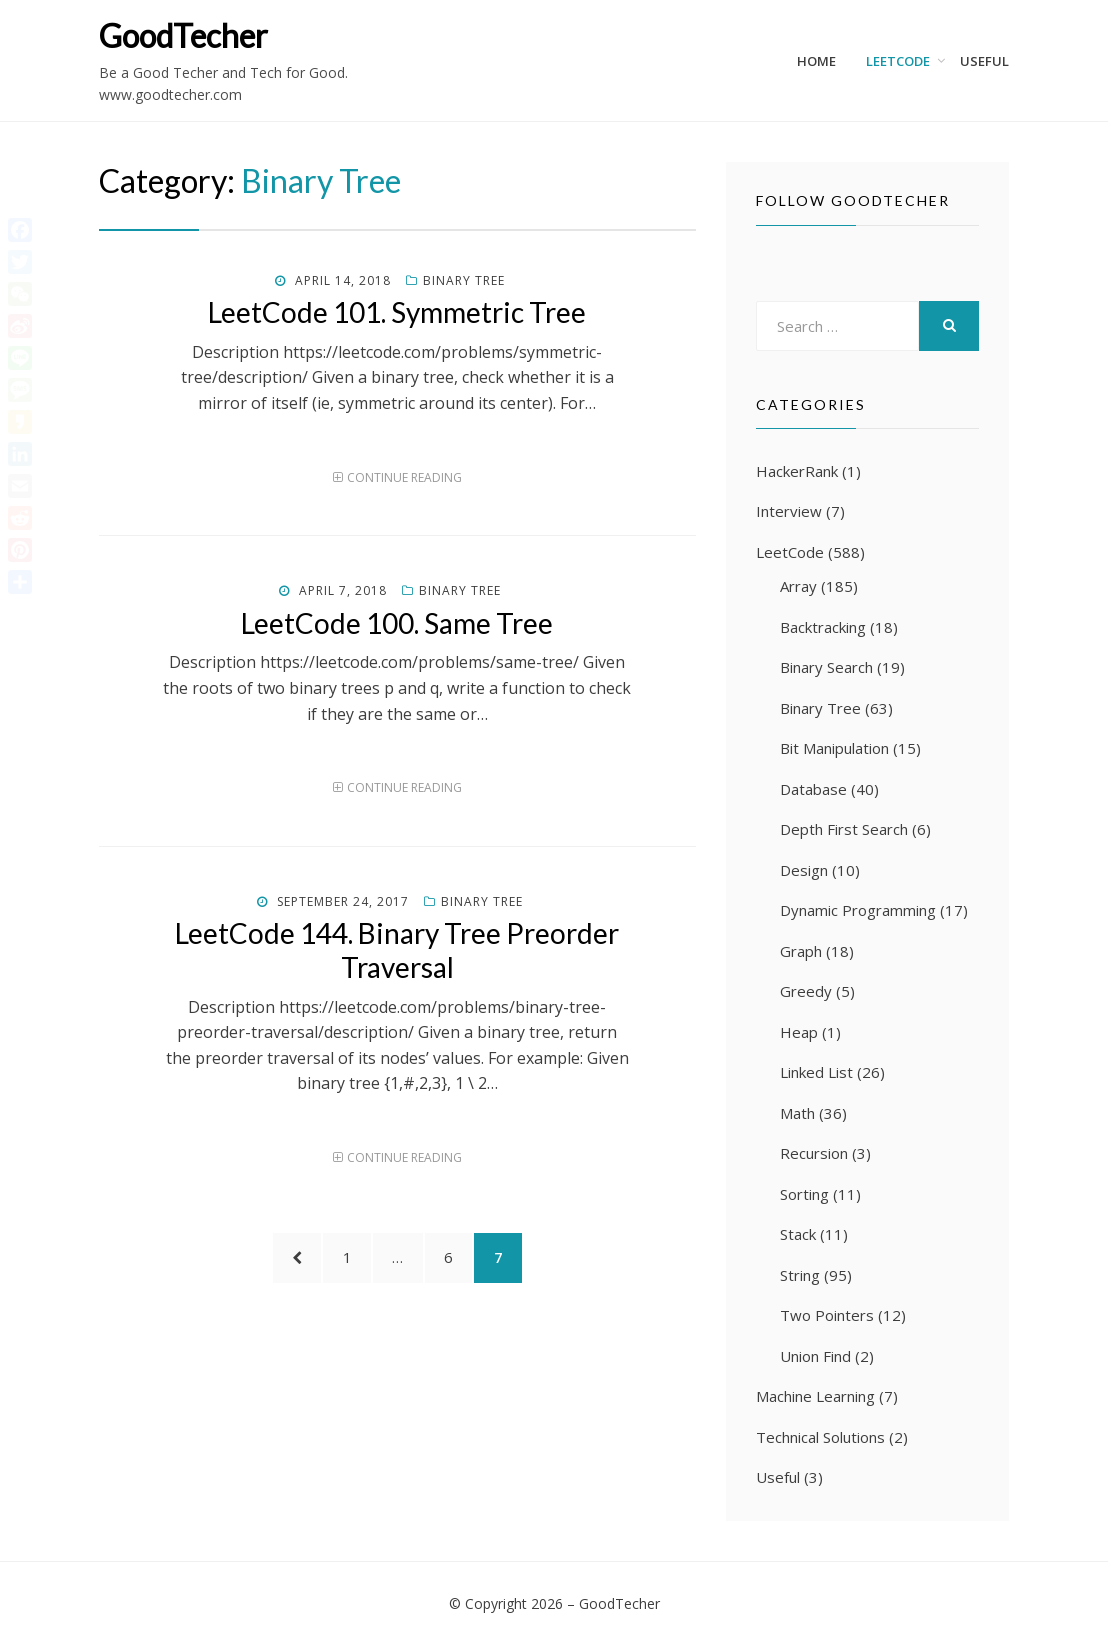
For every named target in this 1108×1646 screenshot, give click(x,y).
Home (816, 61)
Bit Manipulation (834, 748)
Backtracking (823, 627)
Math (797, 1113)
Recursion (814, 1153)
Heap (799, 1032)
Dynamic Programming (858, 910)
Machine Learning (815, 1396)
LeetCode (898, 61)
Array (798, 586)
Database (813, 789)
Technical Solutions (820, 1437)
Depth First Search (844, 829)
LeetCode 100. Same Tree (397, 623)
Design (804, 870)
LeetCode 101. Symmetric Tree (397, 312)
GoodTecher (183, 35)
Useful (984, 61)
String (800, 1275)
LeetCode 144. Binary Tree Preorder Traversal (397, 950)
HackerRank (797, 471)
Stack (798, 1234)
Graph (801, 951)
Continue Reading (404, 477)
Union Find (815, 1356)
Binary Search (826, 667)
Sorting (804, 1194)
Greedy (806, 991)
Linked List (816, 1072)
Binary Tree (464, 280)
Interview (789, 511)
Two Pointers (827, 1315)
